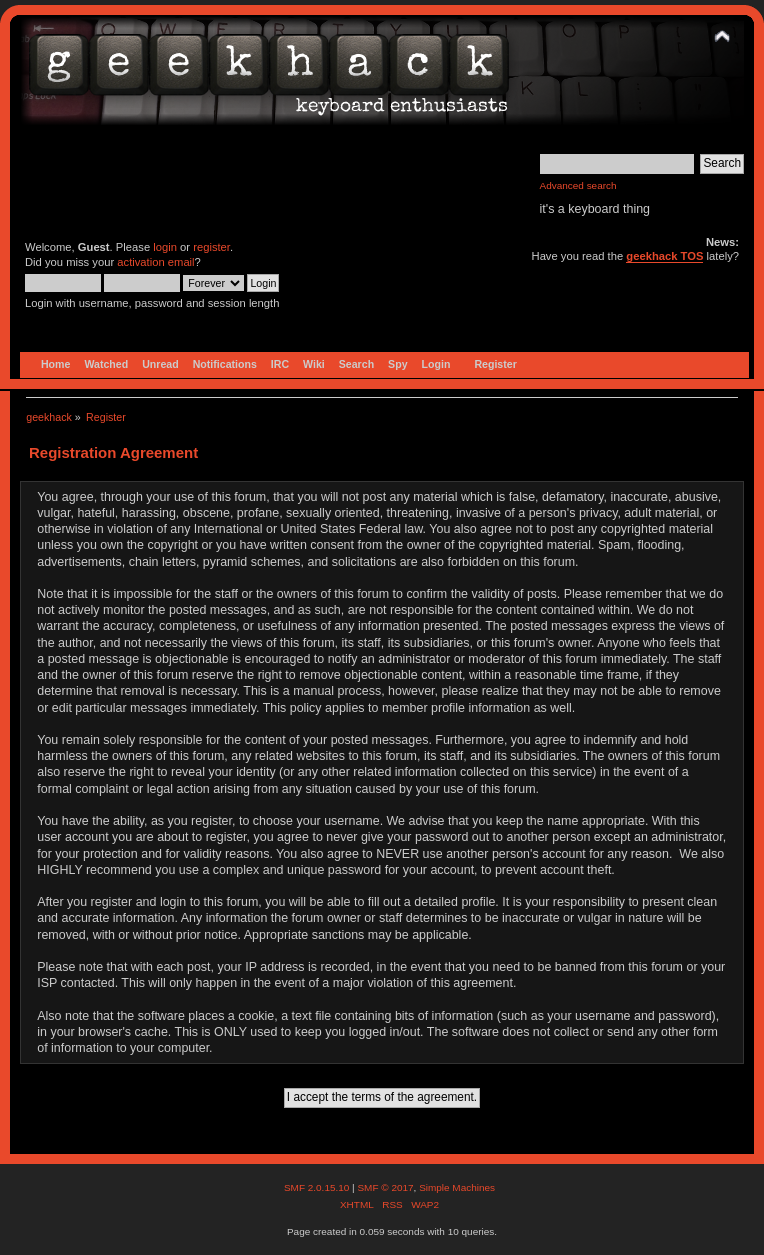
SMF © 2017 (385, 1187)
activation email (155, 262)
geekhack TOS (664, 256)
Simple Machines (457, 1187)
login (165, 247)
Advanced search (578, 185)
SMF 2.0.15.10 (318, 1187)
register (211, 247)
